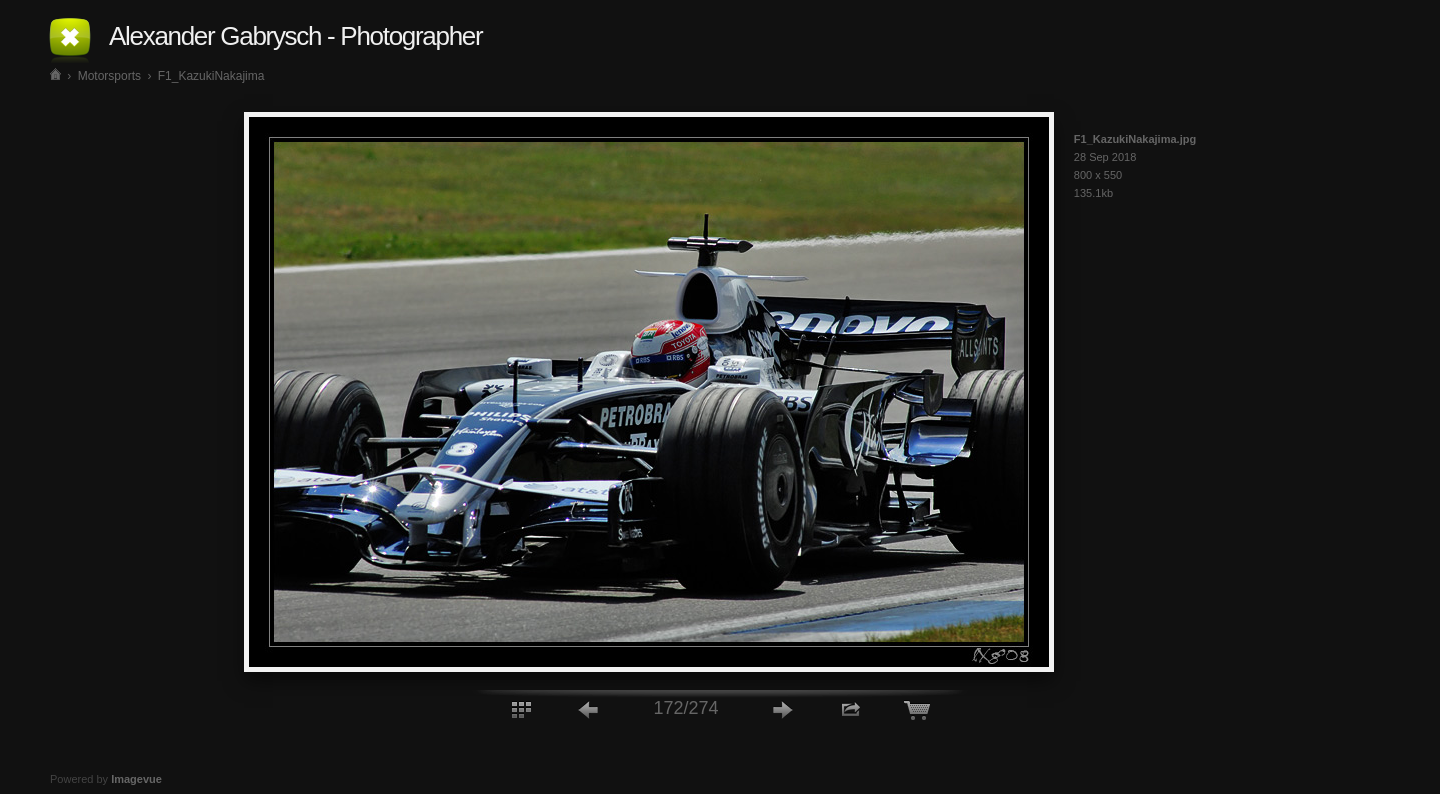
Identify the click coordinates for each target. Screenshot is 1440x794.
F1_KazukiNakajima (211, 76)
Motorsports (109, 76)
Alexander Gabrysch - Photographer (295, 36)
